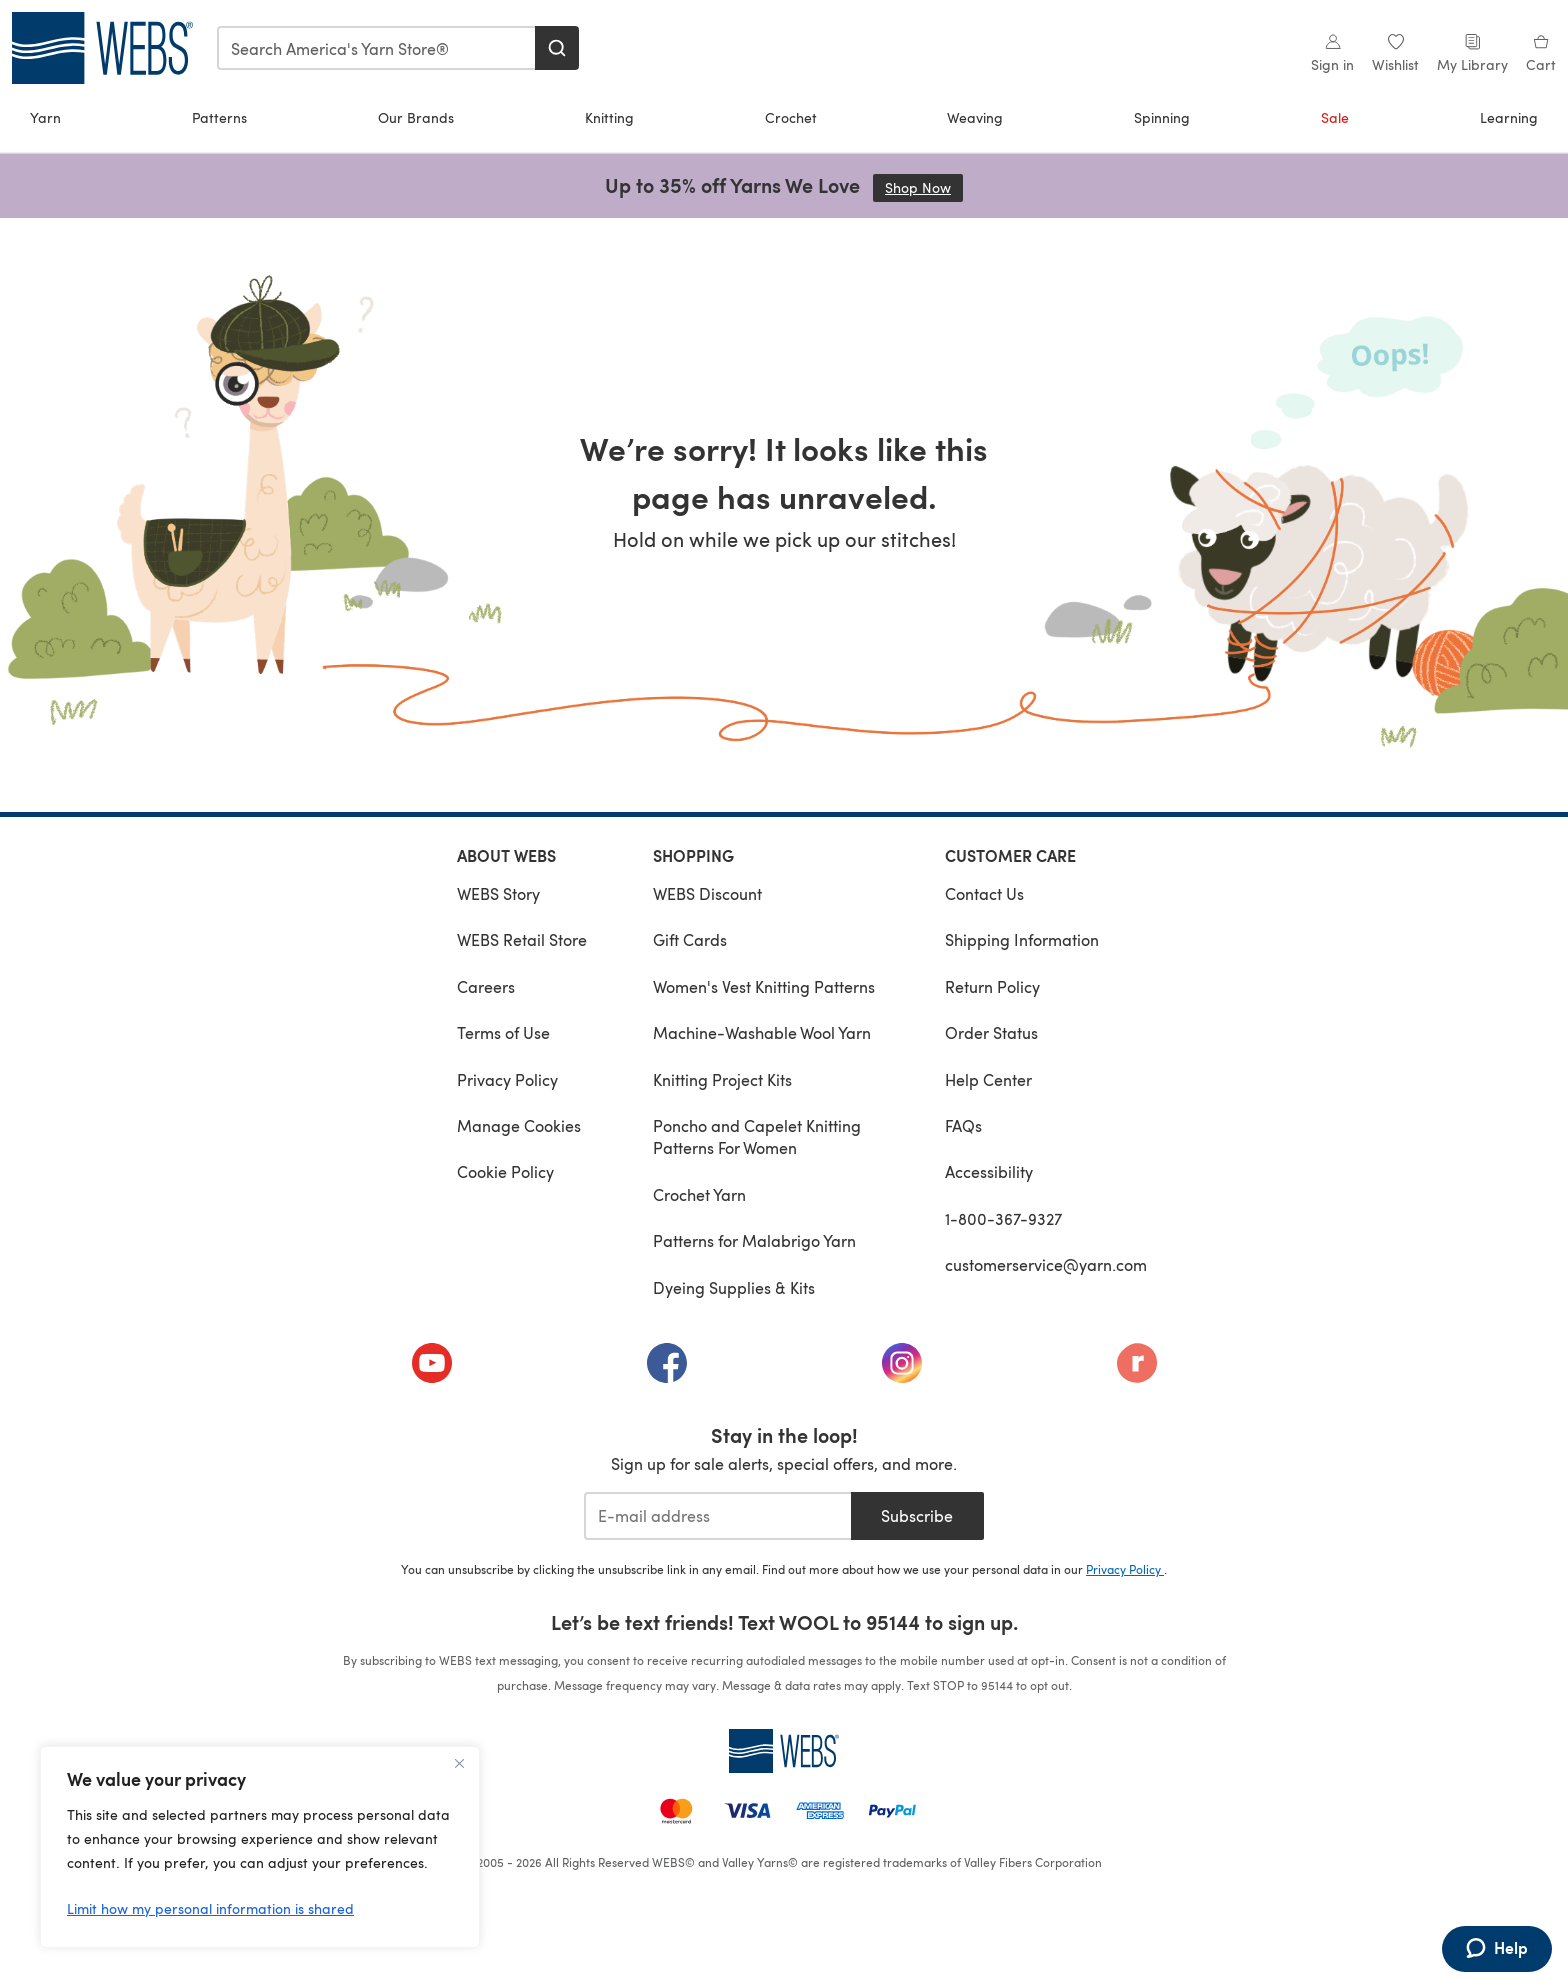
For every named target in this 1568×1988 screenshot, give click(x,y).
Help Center (988, 1079)
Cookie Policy (505, 1171)
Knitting (609, 117)
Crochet (791, 117)
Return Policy (992, 986)
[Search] (557, 48)
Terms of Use (503, 1032)
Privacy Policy (507, 1079)
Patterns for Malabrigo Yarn (754, 1240)
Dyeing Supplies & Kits (734, 1287)
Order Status (991, 1032)
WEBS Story (498, 893)
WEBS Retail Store (522, 939)
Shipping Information (1022, 939)
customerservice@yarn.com (1046, 1264)
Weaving (975, 117)
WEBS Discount (707, 893)
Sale (1335, 117)
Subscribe (917, 1515)
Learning (1509, 117)
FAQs (963, 1125)
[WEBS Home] (784, 1751)
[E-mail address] (717, 1516)
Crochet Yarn (699, 1194)
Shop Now (924, 187)
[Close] (459, 1763)
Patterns (219, 117)
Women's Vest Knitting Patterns (764, 986)
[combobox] (377, 48)
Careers (486, 986)
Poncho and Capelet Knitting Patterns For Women (757, 1136)
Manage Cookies (519, 1125)
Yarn (45, 117)
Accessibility (989, 1171)
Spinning (1162, 117)
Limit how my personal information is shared (210, 1908)
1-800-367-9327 (1003, 1218)
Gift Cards (690, 939)
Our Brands (416, 117)
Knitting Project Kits (722, 1079)
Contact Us (984, 893)
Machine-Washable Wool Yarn (762, 1032)
